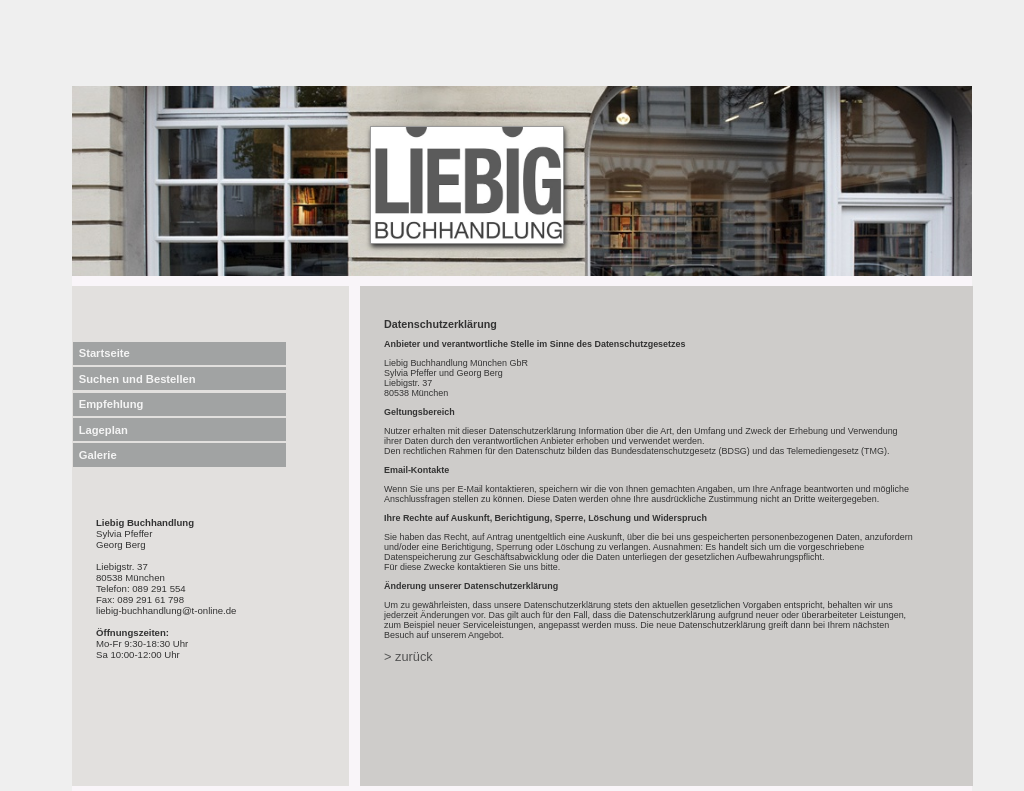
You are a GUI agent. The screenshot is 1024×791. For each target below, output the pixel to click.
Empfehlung (111, 404)
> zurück (408, 656)
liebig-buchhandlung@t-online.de (166, 610)
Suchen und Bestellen (137, 379)
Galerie (98, 455)
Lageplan (103, 430)
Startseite (104, 353)
